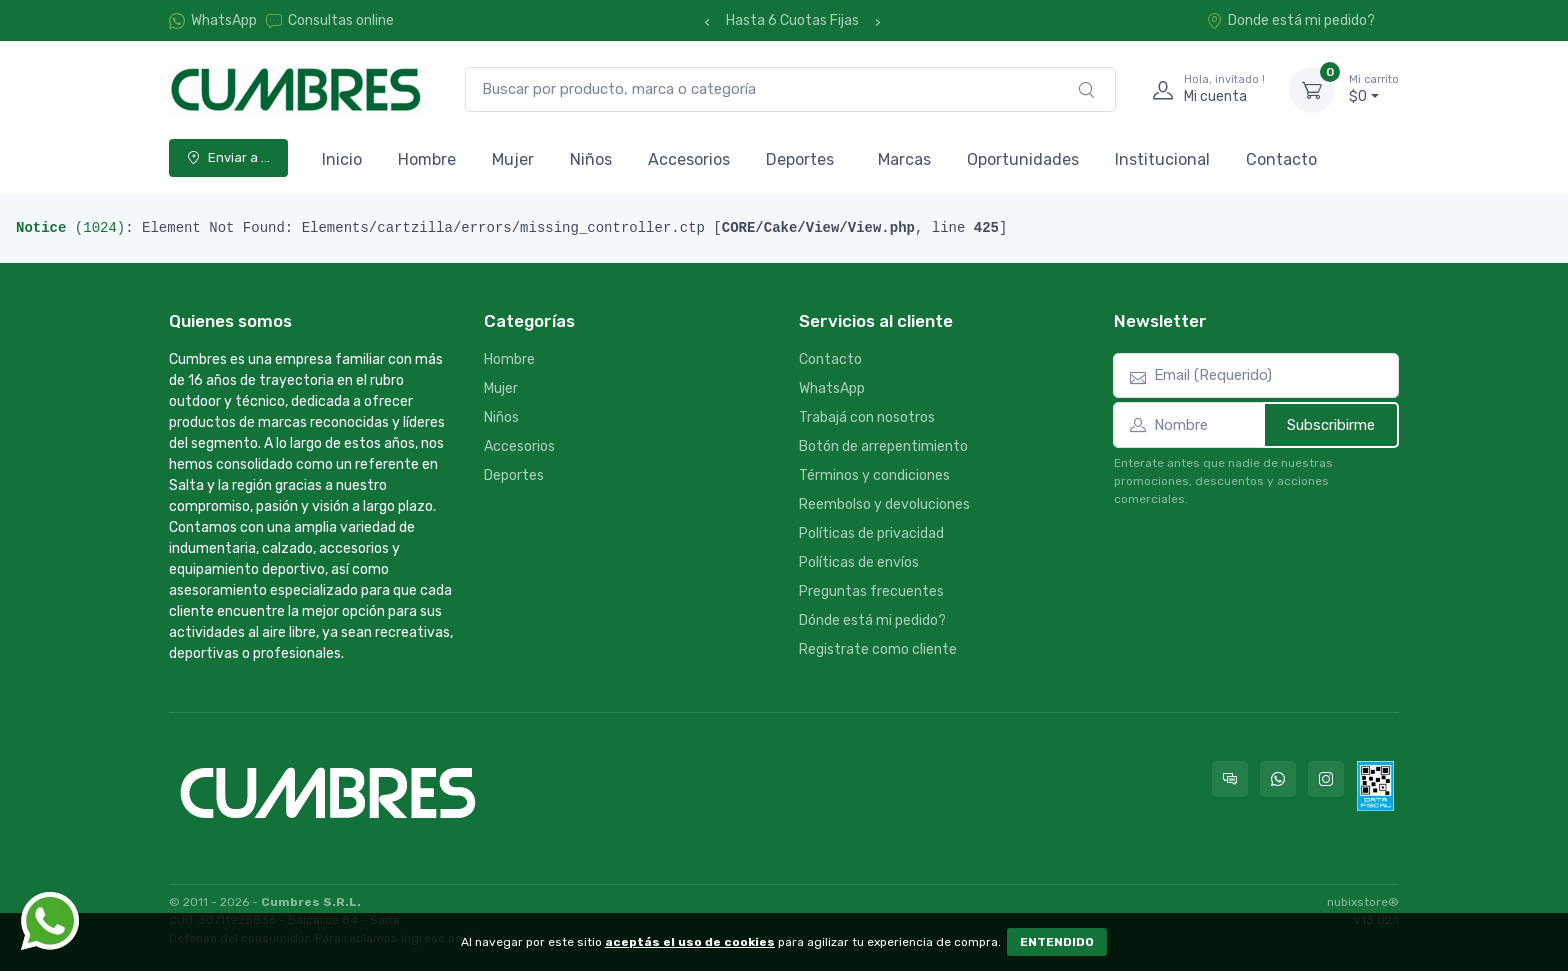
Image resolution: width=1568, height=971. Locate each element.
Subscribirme (1331, 425)
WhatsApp (224, 20)
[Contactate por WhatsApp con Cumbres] (1278, 779)
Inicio (342, 159)
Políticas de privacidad (871, 533)
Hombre (427, 159)
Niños (591, 159)
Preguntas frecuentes (871, 591)
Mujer (513, 159)
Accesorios (689, 159)
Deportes (800, 159)
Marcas (904, 159)
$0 (1374, 89)
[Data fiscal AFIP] (1375, 786)
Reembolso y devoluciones (884, 504)
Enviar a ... (228, 157)
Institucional (1162, 159)
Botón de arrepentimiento (883, 446)
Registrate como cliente (878, 649)
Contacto (1281, 159)
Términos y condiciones (874, 475)
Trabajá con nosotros (867, 417)
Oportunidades (1023, 159)
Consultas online (330, 20)
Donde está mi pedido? (1290, 20)
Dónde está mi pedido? (872, 620)
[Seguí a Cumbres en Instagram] (1326, 779)
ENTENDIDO (1057, 942)
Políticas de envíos (859, 562)
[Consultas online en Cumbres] (1230, 779)
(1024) (70, 228)
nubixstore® (1363, 902)
